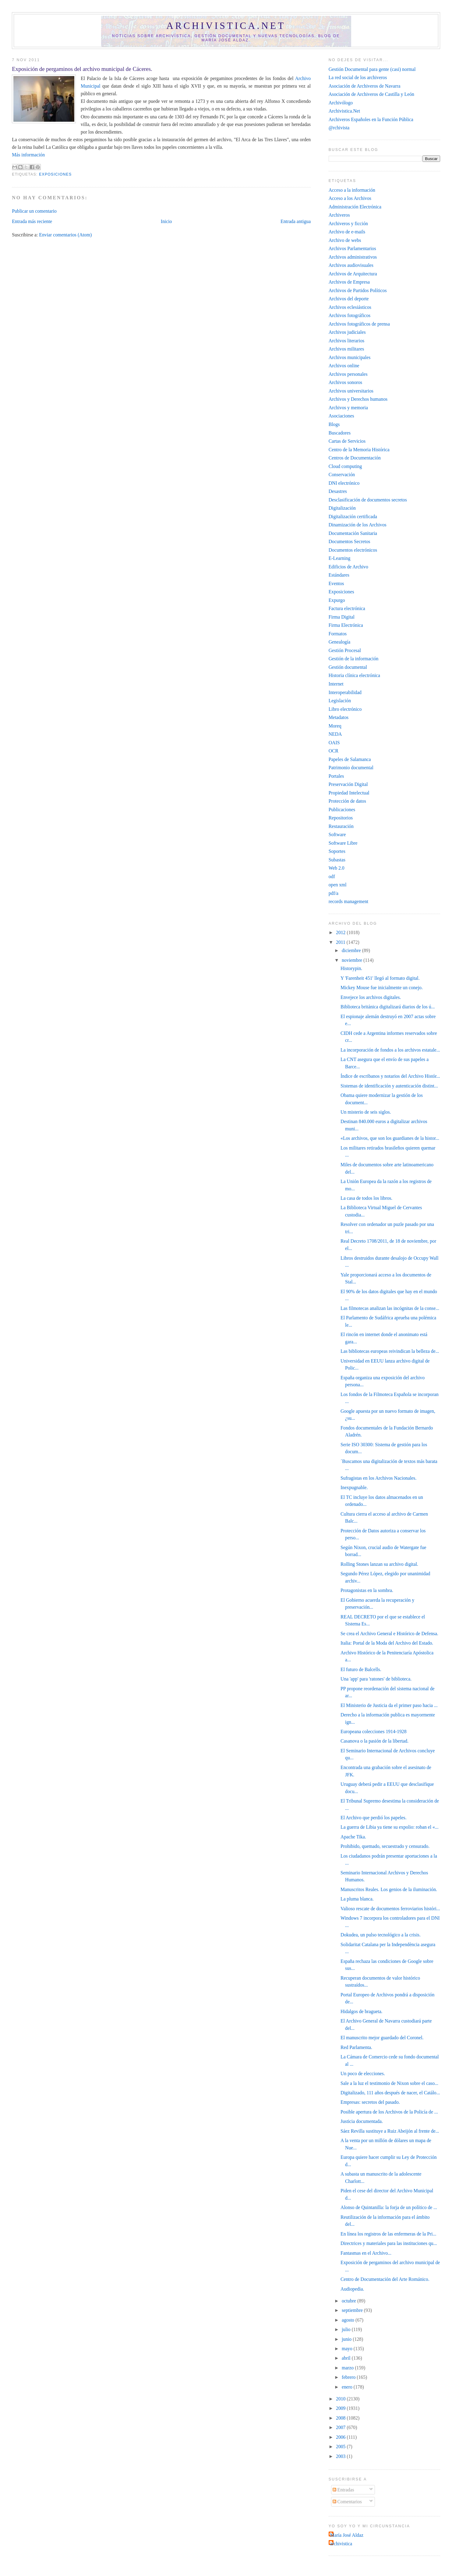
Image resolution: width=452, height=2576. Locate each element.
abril (347, 2358)
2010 (341, 2398)
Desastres (338, 491)
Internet (336, 683)
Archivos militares (346, 348)
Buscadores (340, 432)
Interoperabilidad (345, 692)
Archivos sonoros (345, 382)
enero (348, 2386)
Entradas (343, 2489)
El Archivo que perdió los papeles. (374, 1817)
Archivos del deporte (349, 298)
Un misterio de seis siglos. (366, 1112)
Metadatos (338, 717)
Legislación (340, 700)
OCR (333, 750)
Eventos (336, 583)
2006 (341, 2437)
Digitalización (342, 508)
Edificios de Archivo (348, 566)
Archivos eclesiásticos (350, 307)
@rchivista (339, 127)
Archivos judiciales (347, 332)
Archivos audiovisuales (351, 265)
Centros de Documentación (355, 457)
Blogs (334, 424)
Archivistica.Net (344, 110)
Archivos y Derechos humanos (358, 399)
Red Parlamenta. (356, 2047)
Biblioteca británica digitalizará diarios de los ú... (388, 1006)
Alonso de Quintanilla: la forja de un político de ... (389, 2207)
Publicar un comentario (34, 211)
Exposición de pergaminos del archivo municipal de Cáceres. (82, 69)
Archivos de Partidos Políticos (358, 290)
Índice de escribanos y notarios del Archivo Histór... (390, 1076)
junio (347, 2339)
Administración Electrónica (355, 206)
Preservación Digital (348, 784)
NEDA (335, 734)
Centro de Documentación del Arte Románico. (385, 2279)
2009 (341, 2408)
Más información (28, 154)
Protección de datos (347, 801)
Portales (336, 776)
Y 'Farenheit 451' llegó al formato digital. (380, 978)
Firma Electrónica (346, 625)
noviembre (352, 960)
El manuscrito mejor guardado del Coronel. (382, 2037)
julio (347, 2329)
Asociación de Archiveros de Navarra (365, 86)
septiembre (353, 2310)
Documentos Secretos (349, 541)
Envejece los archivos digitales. (371, 997)
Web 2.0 (336, 868)
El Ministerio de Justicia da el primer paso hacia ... (389, 1705)
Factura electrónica (347, 608)
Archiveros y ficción (348, 223)
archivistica (341, 2543)
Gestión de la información (354, 658)
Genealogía (340, 641)
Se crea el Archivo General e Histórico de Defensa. (389, 1633)
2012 (341, 932)
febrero (349, 2377)
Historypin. (351, 968)
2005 (341, 2446)
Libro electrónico (345, 709)
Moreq (335, 725)
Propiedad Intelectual (349, 792)
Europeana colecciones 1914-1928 (374, 1731)
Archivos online (344, 365)
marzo (348, 2367)
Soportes (337, 851)
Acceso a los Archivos (350, 198)
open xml (338, 884)
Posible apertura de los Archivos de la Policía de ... (389, 2111)
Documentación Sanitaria (353, 533)
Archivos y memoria (348, 407)
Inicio (166, 221)
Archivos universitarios (351, 390)
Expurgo (337, 600)
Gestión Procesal (345, 650)
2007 (341, 2427)
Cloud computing (345, 466)
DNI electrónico (344, 483)
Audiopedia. (352, 2289)
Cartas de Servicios (347, 441)
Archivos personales (348, 374)
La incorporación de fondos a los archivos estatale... (390, 1049)
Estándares (339, 575)
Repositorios (341, 817)
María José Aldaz (346, 2535)
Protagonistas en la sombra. (367, 1590)
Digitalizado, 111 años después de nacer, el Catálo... (390, 2092)
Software (337, 834)
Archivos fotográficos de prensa (359, 323)
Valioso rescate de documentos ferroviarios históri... (390, 1908)
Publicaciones (342, 809)
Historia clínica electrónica (354, 675)
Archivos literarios (346, 340)
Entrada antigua (296, 221)
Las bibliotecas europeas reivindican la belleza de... (390, 1351)
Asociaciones (341, 415)
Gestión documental (348, 667)
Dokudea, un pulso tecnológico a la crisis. (381, 1934)
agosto (348, 2320)
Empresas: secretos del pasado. (370, 2102)
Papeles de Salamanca (350, 759)
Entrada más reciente (32, 221)
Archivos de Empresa (349, 281)
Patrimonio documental (351, 767)
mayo (348, 2348)
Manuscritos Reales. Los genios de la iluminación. (389, 1889)
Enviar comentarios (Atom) (65, 234)
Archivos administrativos (353, 257)
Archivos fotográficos (350, 315)
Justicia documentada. (362, 2121)
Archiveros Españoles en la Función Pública (371, 119)
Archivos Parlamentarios (352, 248)
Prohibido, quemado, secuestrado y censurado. (385, 1846)
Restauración (341, 826)
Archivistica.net (226, 25)
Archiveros (339, 215)
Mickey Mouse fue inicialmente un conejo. (382, 987)
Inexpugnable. (354, 1487)
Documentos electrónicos (353, 550)
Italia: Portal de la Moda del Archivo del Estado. (387, 1643)
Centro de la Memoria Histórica (359, 449)
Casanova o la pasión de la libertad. (374, 1741)
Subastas (337, 859)
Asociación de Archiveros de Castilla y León (371, 94)
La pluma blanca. (357, 1898)
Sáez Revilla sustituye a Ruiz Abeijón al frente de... (390, 2131)
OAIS (334, 742)
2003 (341, 2456)
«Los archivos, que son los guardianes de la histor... (390, 1138)
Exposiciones (55, 174)
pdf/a (333, 893)
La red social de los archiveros (358, 77)
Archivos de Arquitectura (353, 273)
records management (349, 901)
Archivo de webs (345, 240)
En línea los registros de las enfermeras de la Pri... (388, 2233)
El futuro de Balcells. (361, 1669)
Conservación (342, 474)
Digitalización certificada (353, 516)
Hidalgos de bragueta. (362, 2011)
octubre (349, 2300)
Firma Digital (342, 617)
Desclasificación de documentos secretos (368, 499)
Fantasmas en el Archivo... (366, 2253)
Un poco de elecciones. (363, 2073)
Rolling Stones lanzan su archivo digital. (379, 1564)
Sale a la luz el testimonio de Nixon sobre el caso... (389, 2083)
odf (332, 876)
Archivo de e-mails (347, 231)
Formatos (338, 633)
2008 (341, 2418)
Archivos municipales (350, 357)
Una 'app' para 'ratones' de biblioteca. (376, 1678)
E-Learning (340, 558)
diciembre (352, 950)
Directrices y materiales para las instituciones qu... (389, 2243)
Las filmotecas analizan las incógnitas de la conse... (390, 1308)
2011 (341, 942)
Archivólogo (341, 102)
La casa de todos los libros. (366, 1198)
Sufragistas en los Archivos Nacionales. (378, 1478)
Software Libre (343, 843)
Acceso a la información (352, 190)
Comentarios (347, 2501)
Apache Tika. (353, 1836)
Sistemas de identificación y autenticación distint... (389, 1085)
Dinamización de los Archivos (358, 524)
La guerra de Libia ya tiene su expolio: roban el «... (390, 1827)
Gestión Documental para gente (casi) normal (372, 69)
